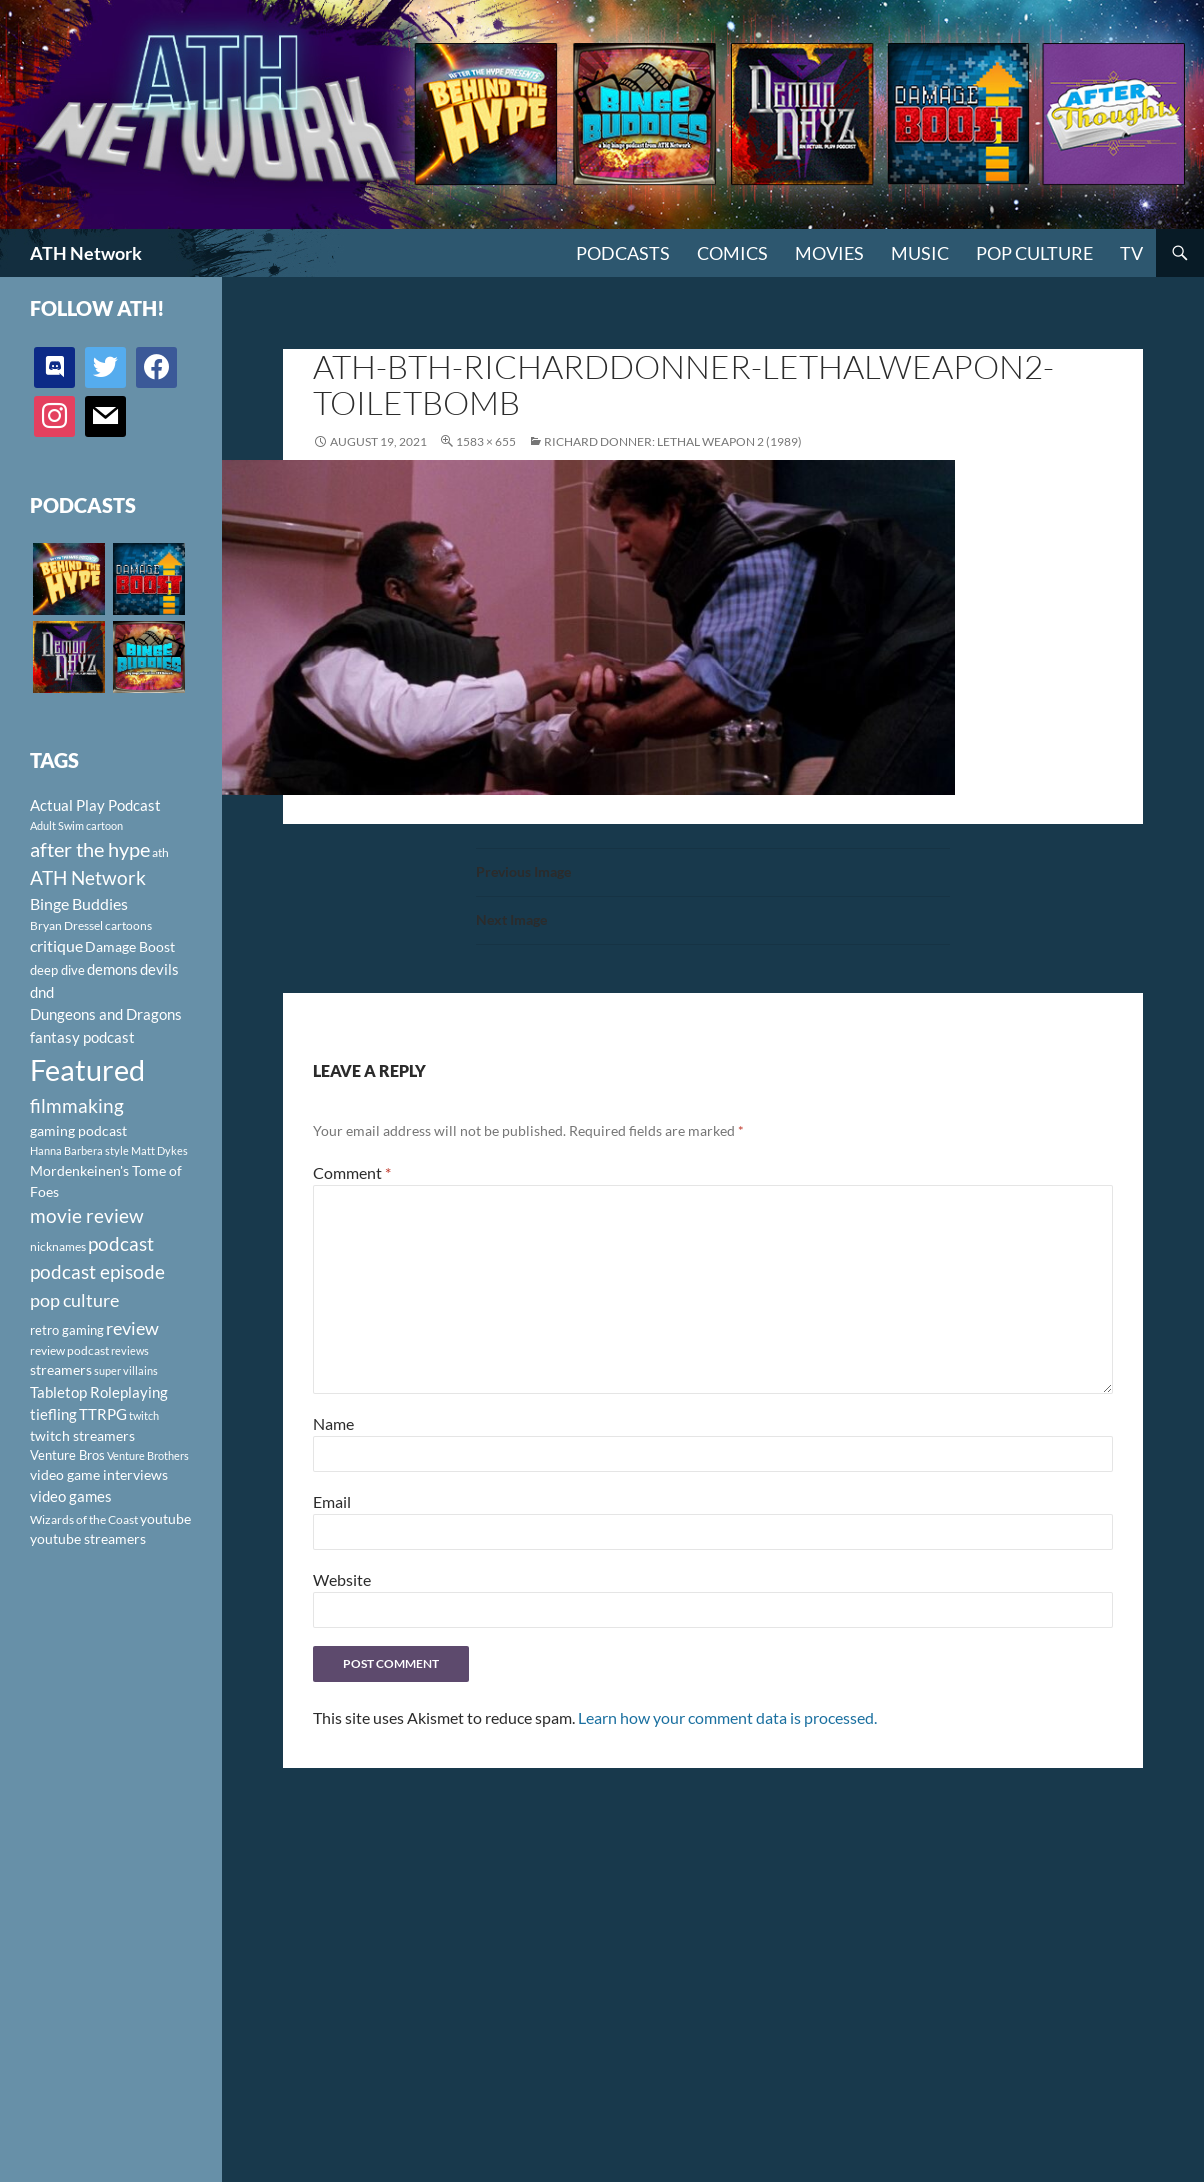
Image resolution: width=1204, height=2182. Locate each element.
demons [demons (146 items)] (112, 969)
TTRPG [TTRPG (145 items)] (103, 1414)
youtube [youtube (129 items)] (165, 1518)
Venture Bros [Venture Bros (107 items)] (67, 1455)
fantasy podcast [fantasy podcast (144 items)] (82, 1037)
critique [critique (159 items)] (56, 946)
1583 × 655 (486, 441)
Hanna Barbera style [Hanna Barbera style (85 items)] (79, 1150)
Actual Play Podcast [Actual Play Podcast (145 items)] (95, 805)
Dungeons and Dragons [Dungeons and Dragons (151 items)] (106, 1014)
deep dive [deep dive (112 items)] (57, 970)
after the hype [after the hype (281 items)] (90, 849)
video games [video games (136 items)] (71, 1496)
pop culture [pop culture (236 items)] (74, 1300)
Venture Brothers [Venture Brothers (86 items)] (148, 1455)
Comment (352, 1172)
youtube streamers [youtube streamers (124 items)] (88, 1538)
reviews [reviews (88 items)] (130, 1350)
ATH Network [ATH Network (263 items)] (88, 877)
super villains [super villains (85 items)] (126, 1370)
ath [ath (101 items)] (160, 852)
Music (920, 253)
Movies (829, 253)
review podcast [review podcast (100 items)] (69, 1350)
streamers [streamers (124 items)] (61, 1369)
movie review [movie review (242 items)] (87, 1216)
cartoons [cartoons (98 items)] (128, 925)
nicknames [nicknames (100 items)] (58, 1246)
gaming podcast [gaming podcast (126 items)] (78, 1130)
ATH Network (86, 253)
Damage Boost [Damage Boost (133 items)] (130, 946)
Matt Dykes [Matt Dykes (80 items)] (159, 1150)
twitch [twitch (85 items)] (144, 1415)
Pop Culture (1034, 253)
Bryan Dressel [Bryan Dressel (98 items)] (66, 925)
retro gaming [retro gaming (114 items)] (67, 1330)
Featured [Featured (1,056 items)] (87, 1069)
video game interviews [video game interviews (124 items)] (99, 1474)
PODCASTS (623, 253)
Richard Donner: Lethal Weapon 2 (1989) (673, 441)
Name (333, 1423)
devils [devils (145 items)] (159, 969)
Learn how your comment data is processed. (727, 1717)
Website (342, 1579)
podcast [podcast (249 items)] (121, 1243)
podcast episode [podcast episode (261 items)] (97, 1271)
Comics (732, 253)
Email (332, 1501)
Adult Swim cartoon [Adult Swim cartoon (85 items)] (76, 825)
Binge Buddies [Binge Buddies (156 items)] (79, 904)
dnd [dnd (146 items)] (42, 992)
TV (1131, 253)
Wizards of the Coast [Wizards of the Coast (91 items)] (84, 1519)
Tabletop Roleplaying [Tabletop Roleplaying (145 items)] (99, 1392)
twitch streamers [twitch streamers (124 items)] (82, 1435)
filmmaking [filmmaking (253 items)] (77, 1105)
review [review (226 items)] (132, 1328)
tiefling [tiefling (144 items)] (53, 1414)
